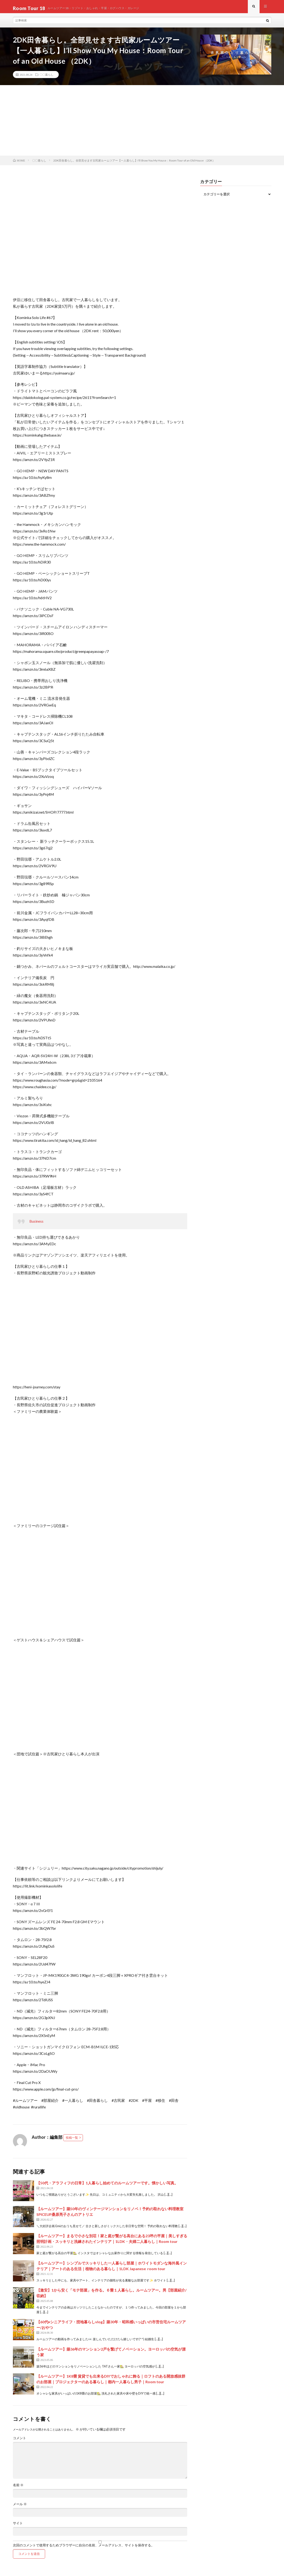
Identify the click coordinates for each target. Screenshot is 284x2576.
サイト (18, 2526)
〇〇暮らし (46, 77)
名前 (18, 2488)
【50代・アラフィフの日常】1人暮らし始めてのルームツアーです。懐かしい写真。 (107, 2186)
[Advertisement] (142, 124)
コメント (19, 2441)
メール (20, 2507)
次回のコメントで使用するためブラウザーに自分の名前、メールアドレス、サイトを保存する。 (83, 2548)
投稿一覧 (72, 2141)
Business (36, 1224)
